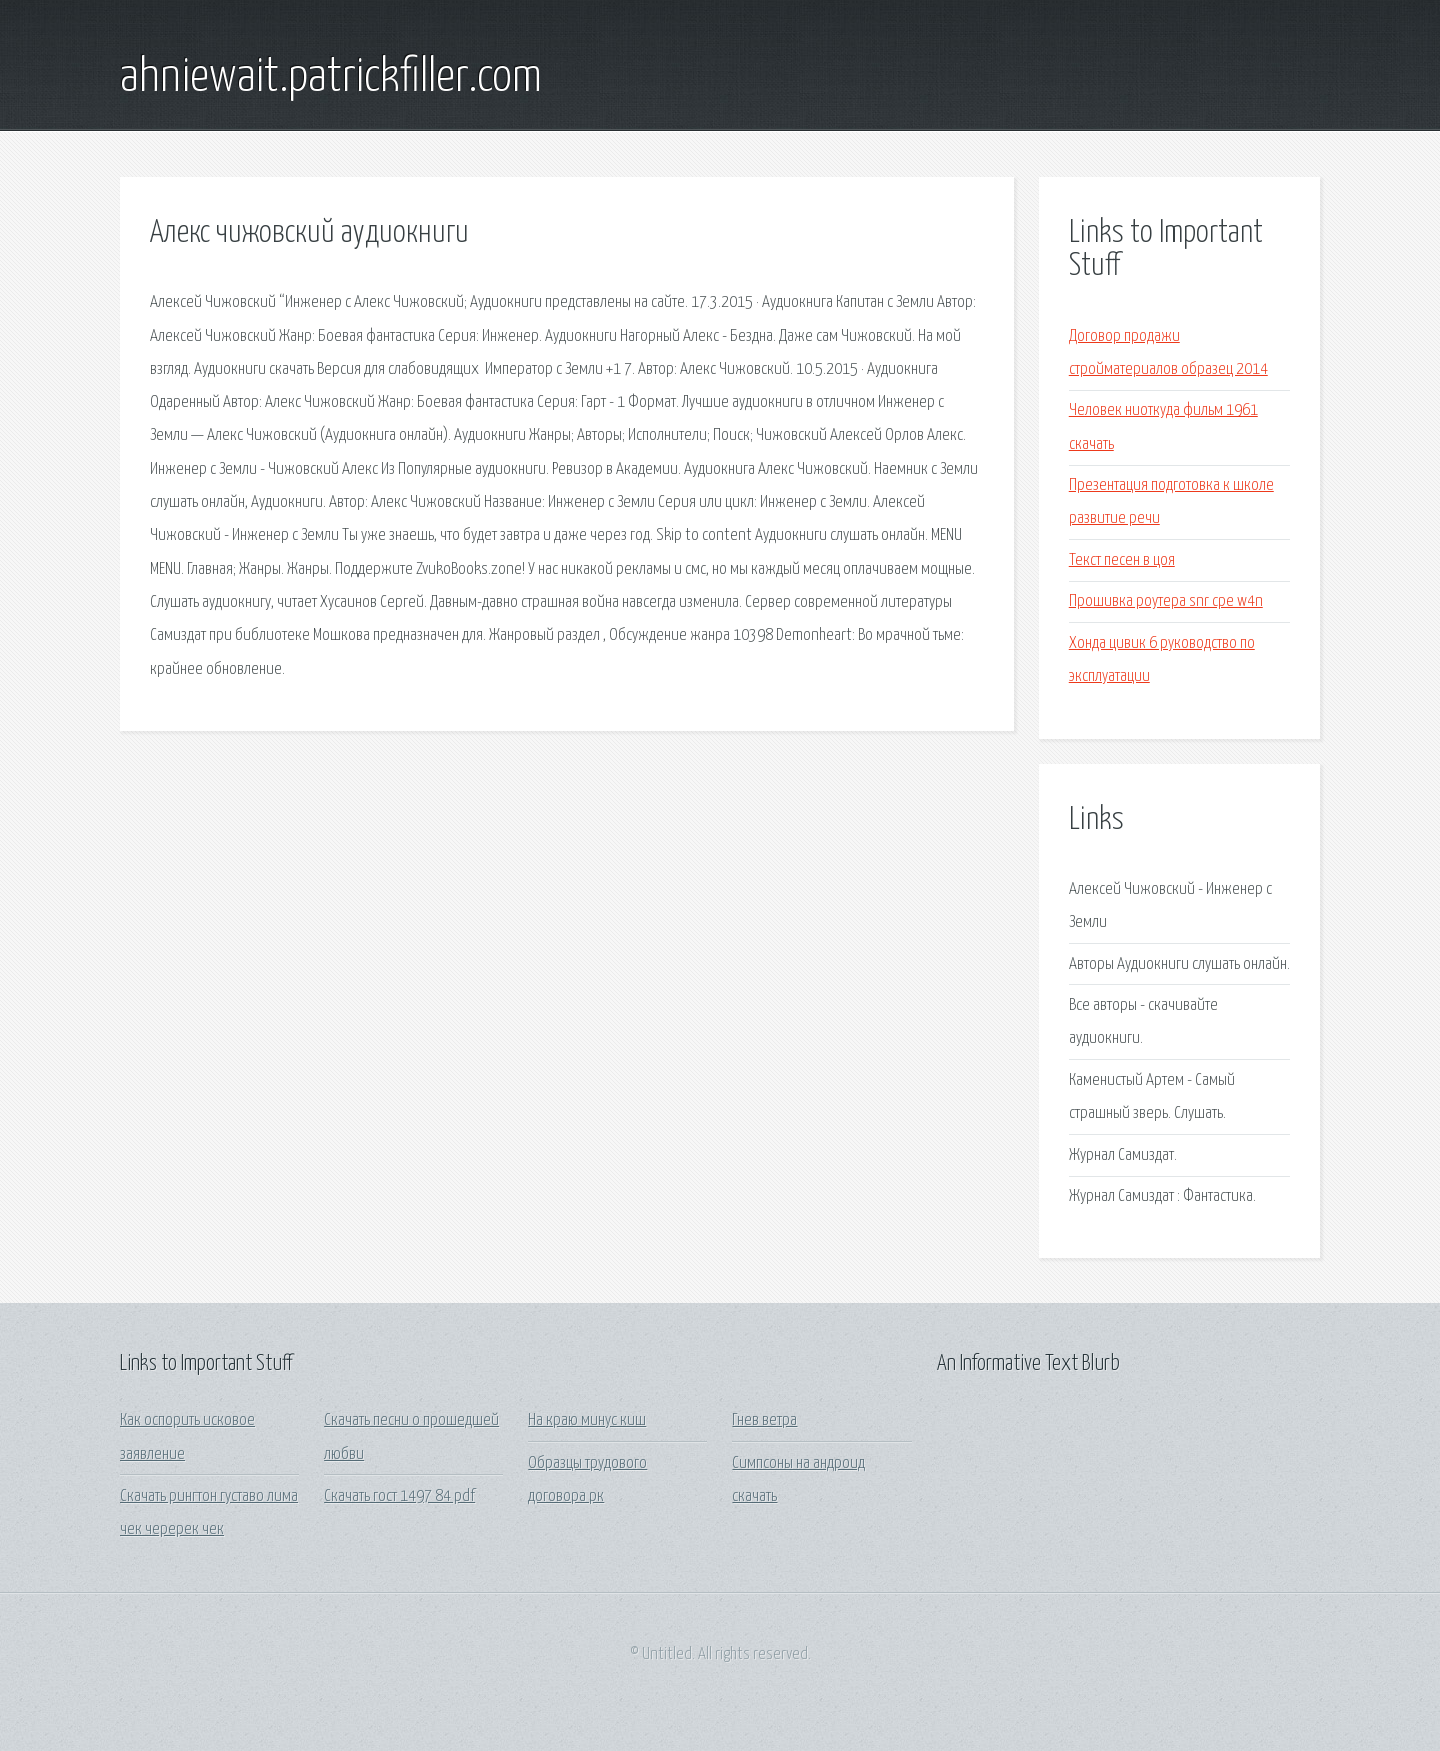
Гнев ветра (764, 1420)
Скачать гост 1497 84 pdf (399, 1496)
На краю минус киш (587, 1420)
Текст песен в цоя (1122, 560)
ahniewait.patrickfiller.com (331, 78)
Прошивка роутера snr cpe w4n (1166, 601)
